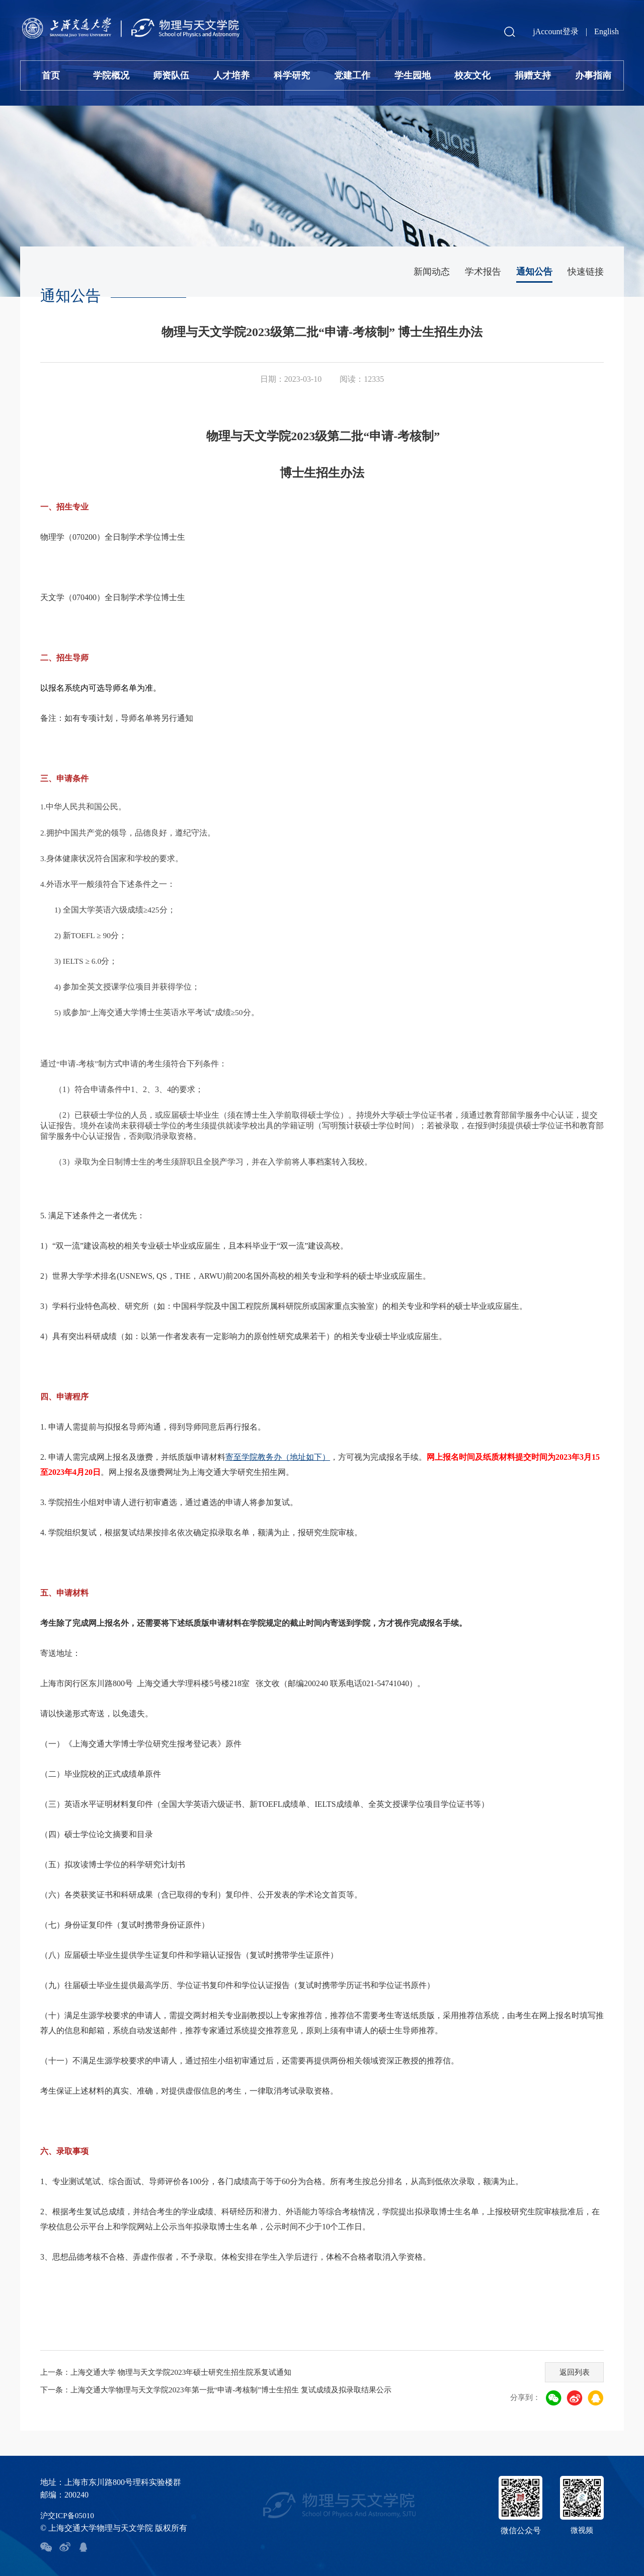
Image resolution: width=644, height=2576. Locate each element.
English (606, 31)
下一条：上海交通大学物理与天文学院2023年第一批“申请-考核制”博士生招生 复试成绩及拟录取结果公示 (227, 2389)
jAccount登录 (556, 31)
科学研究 (292, 75)
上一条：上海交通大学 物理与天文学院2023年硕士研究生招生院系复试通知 (174, 2372)
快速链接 (586, 272)
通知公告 (534, 272)
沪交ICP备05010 (68, 2515)
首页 (51, 75)
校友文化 (472, 75)
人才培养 (231, 75)
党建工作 (352, 75)
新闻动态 (432, 272)
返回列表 (572, 2370)
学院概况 (111, 75)
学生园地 (412, 75)
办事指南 (593, 75)
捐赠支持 (533, 75)
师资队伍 (171, 75)
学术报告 (483, 272)
